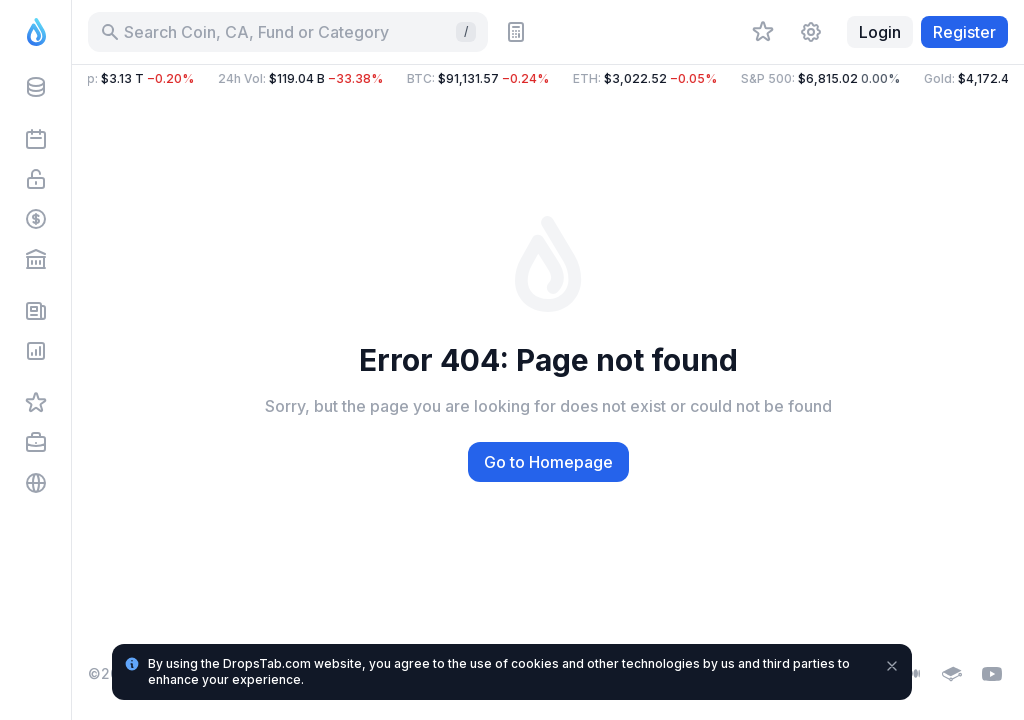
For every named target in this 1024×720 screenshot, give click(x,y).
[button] (548, 79)
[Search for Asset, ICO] (288, 32)
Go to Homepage (548, 462)
